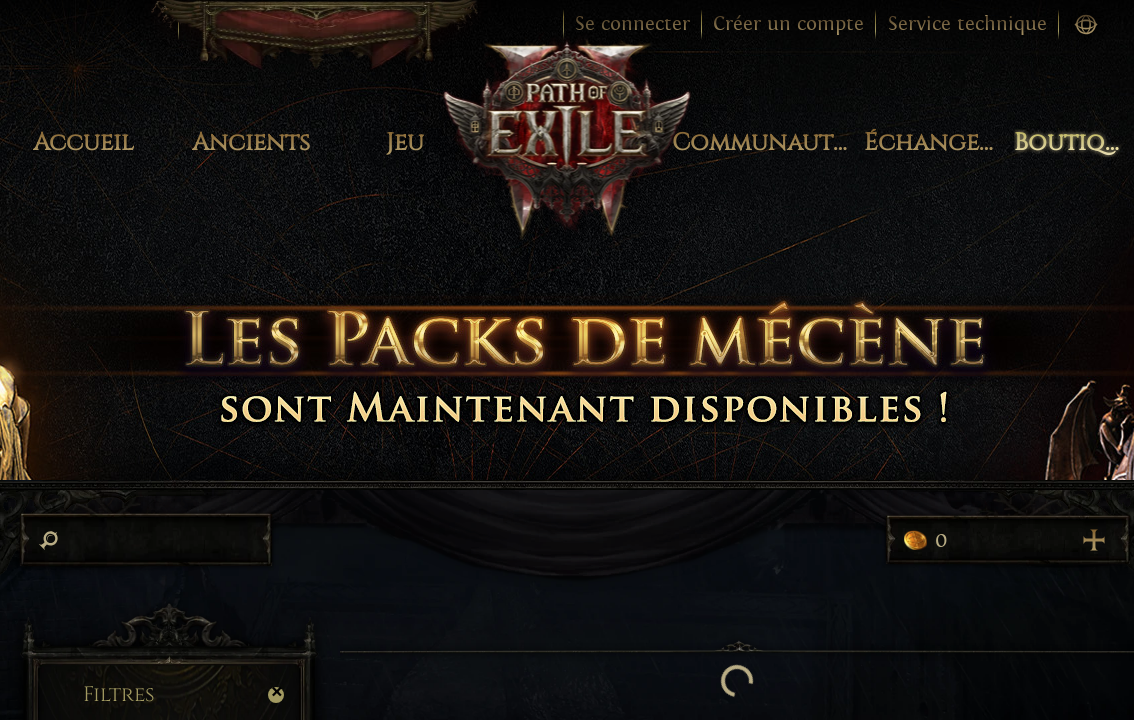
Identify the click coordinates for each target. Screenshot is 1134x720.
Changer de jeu (101, 26)
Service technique (967, 23)
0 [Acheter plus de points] (1007, 540)
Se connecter (632, 23)
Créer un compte (788, 23)
